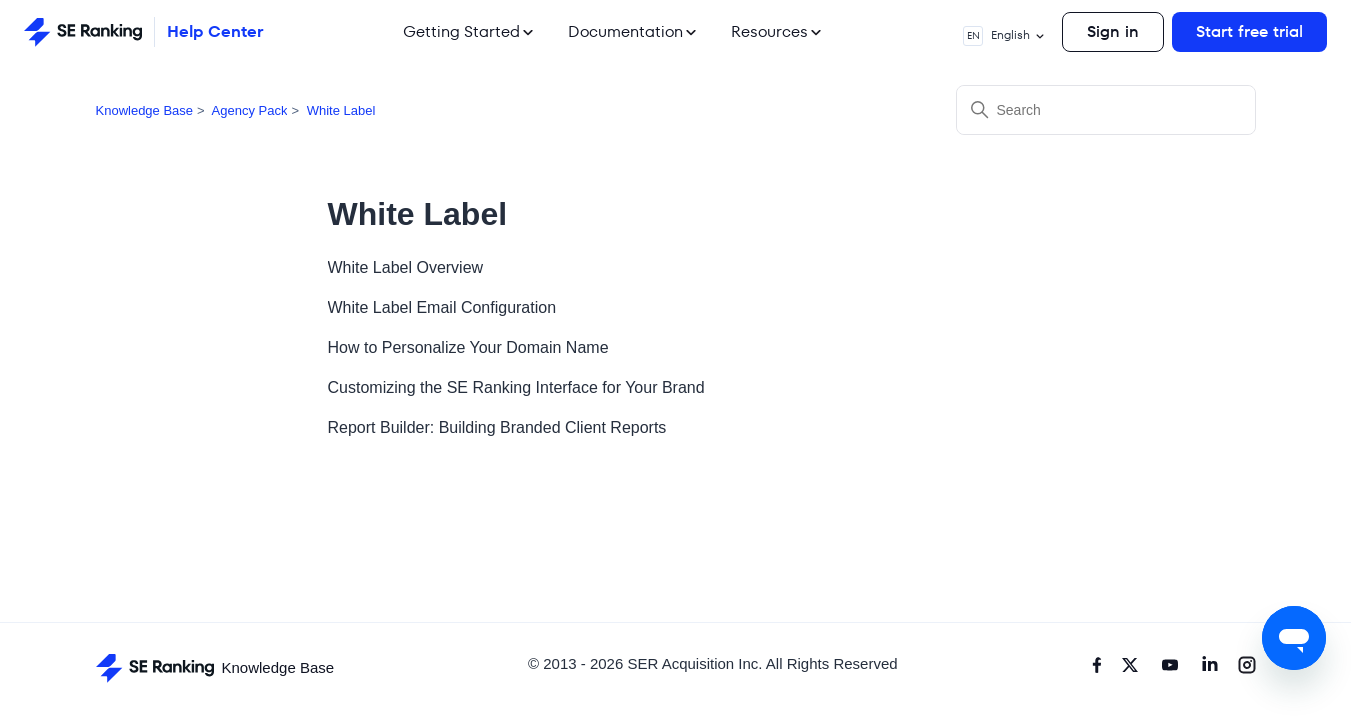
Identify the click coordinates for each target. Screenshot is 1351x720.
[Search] (1106, 110)
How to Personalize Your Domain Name (468, 347)
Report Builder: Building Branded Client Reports (497, 427)
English (1004, 36)
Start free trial (1249, 31)
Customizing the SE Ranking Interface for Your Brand (516, 387)
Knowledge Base (145, 110)
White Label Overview (406, 267)
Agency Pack (250, 110)
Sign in (1113, 31)
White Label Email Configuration (442, 307)
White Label (341, 110)
